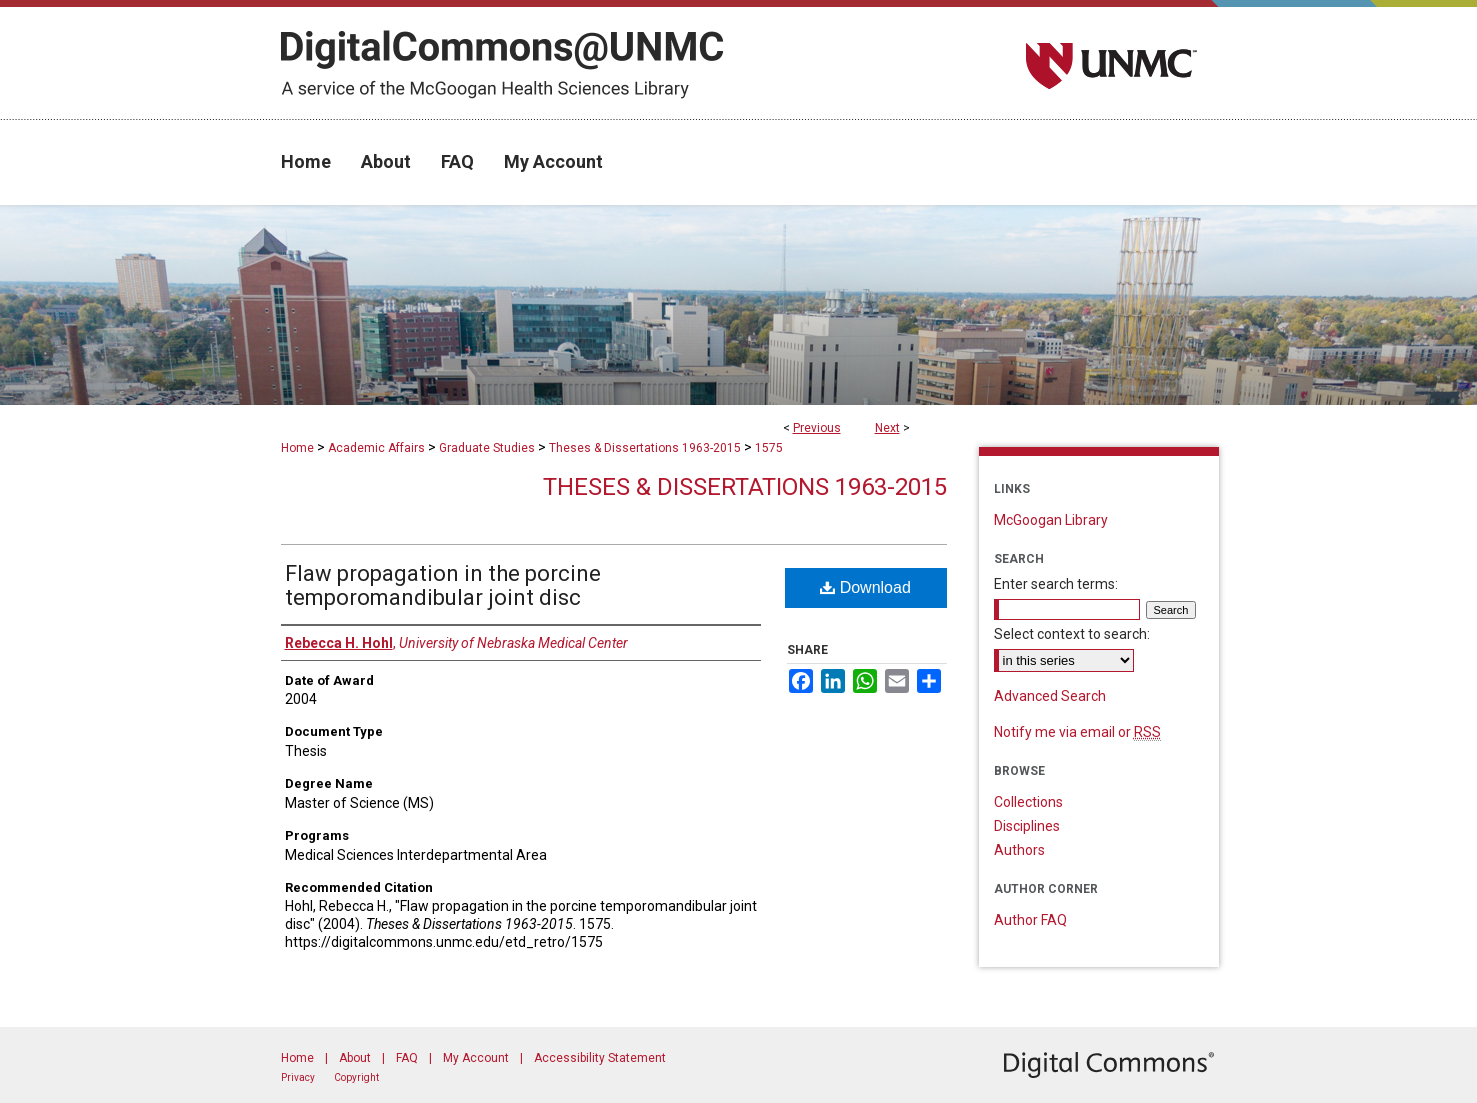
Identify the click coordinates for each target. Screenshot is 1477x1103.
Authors (1019, 850)
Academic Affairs (376, 448)
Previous (817, 428)
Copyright (356, 1077)
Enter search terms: (1056, 584)
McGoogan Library (1051, 520)
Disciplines (1027, 826)
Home (297, 448)
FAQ (407, 1058)
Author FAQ (1030, 920)
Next (887, 428)
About (355, 1058)
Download (865, 587)
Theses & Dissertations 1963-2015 (645, 448)
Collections (1028, 802)
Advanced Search (1050, 696)
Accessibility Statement (600, 1058)
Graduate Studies (487, 448)
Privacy (298, 1077)
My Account (476, 1058)
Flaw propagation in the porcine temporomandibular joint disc (443, 585)
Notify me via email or (1077, 732)
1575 (769, 448)
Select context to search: (1072, 634)
